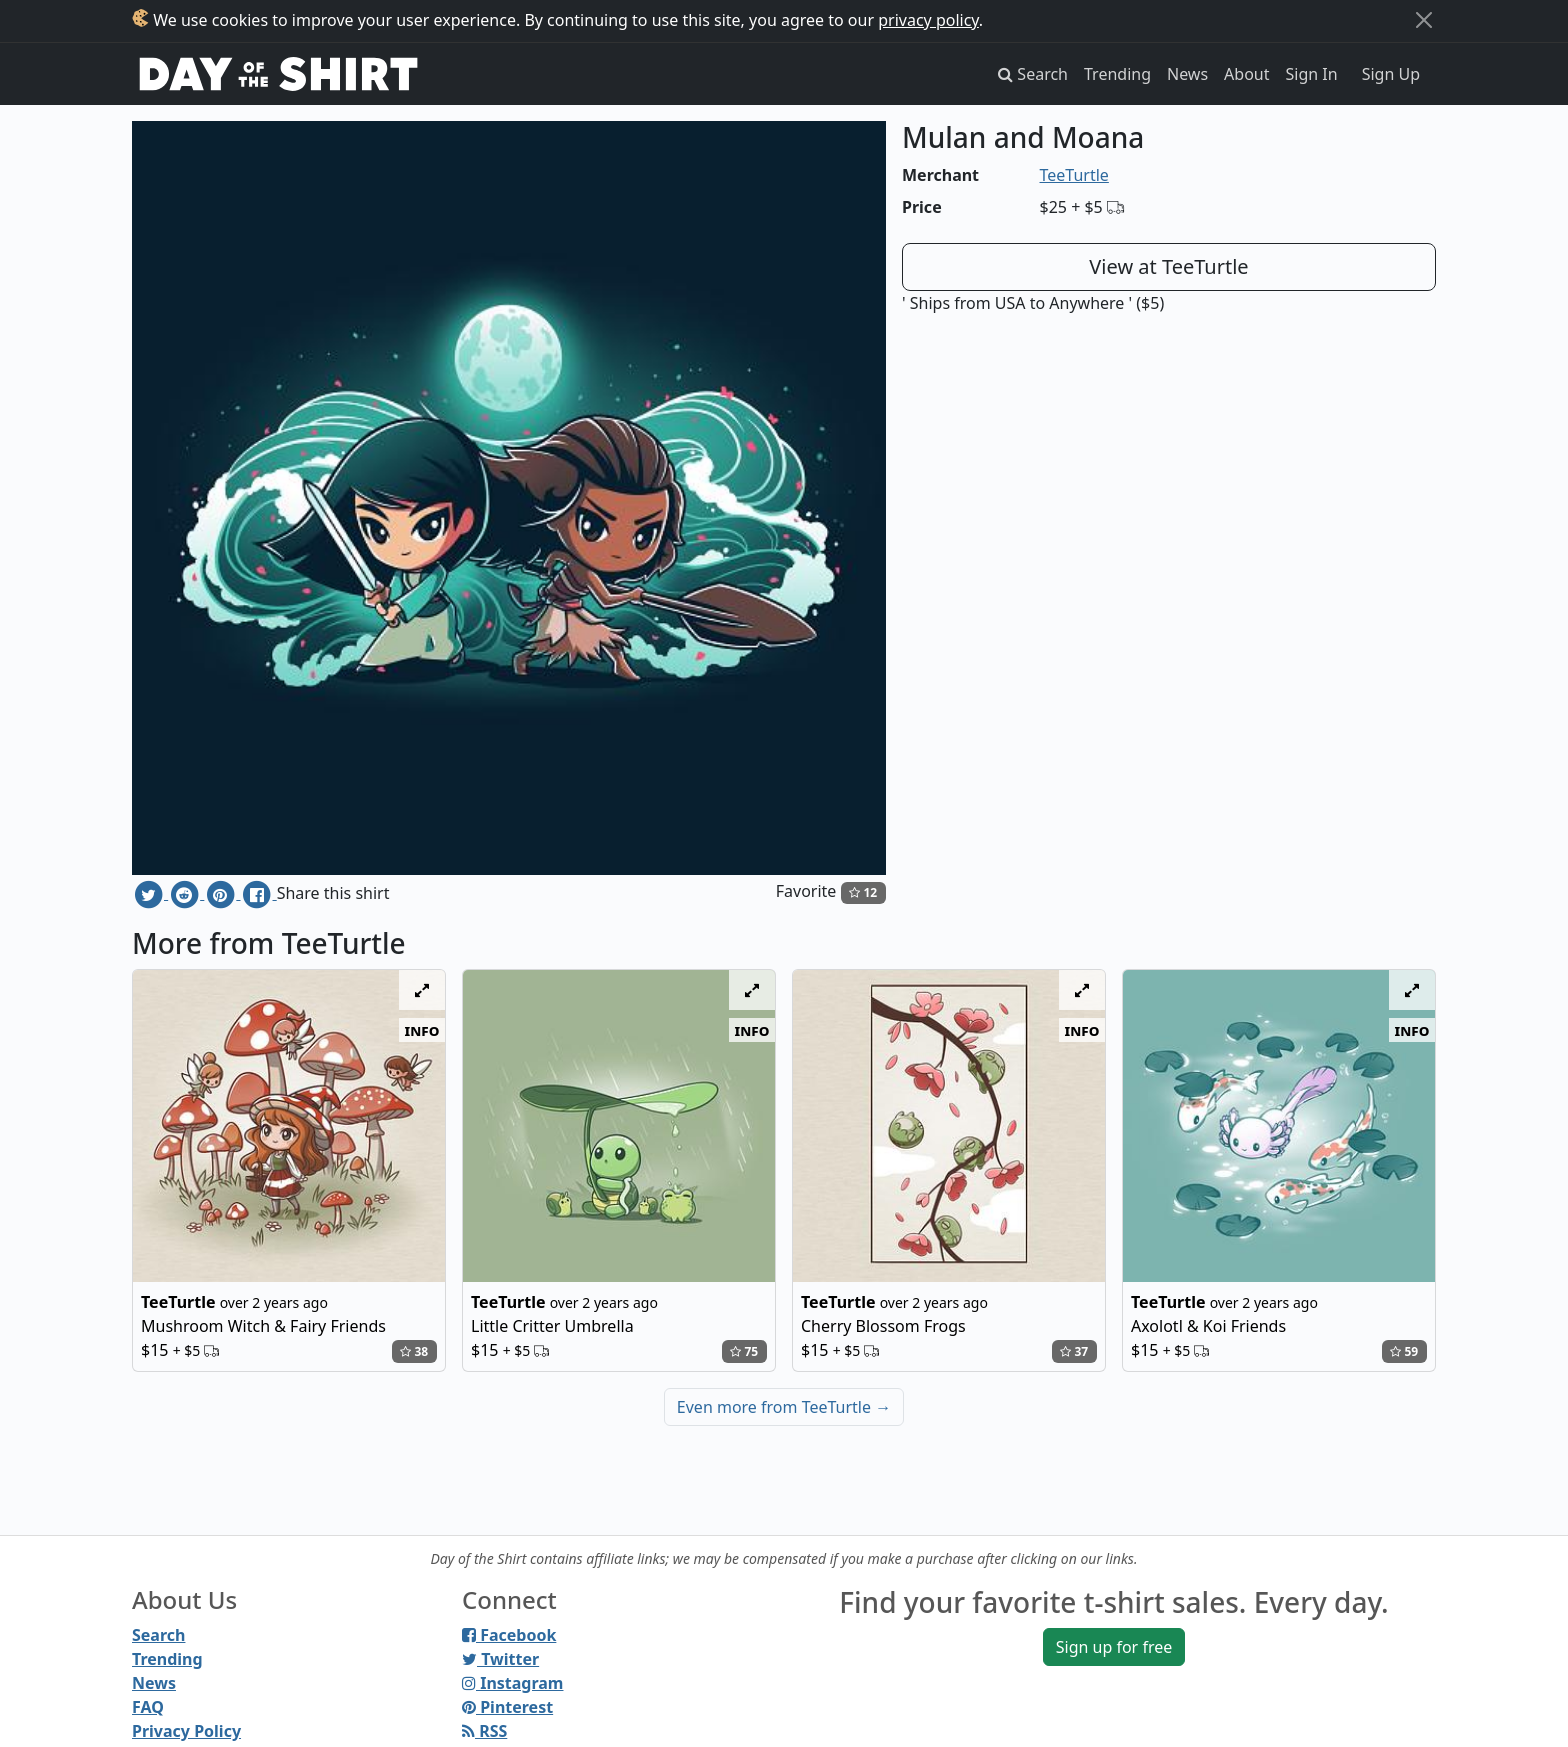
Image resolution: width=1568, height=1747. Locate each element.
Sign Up (1391, 74)
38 (414, 1351)
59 (1404, 1351)
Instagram (512, 1683)
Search (158, 1635)
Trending (1117, 74)
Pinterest (507, 1707)
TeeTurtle (1074, 175)
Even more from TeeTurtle (784, 1407)
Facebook (509, 1635)
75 (744, 1351)
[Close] (1424, 20)
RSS (484, 1731)
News (1187, 74)
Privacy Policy (186, 1731)
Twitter (500, 1659)
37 (1074, 1351)
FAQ (148, 1707)
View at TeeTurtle (1168, 266)
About (1246, 74)
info (422, 1030)
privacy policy (928, 20)
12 (863, 892)
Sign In (1312, 74)
